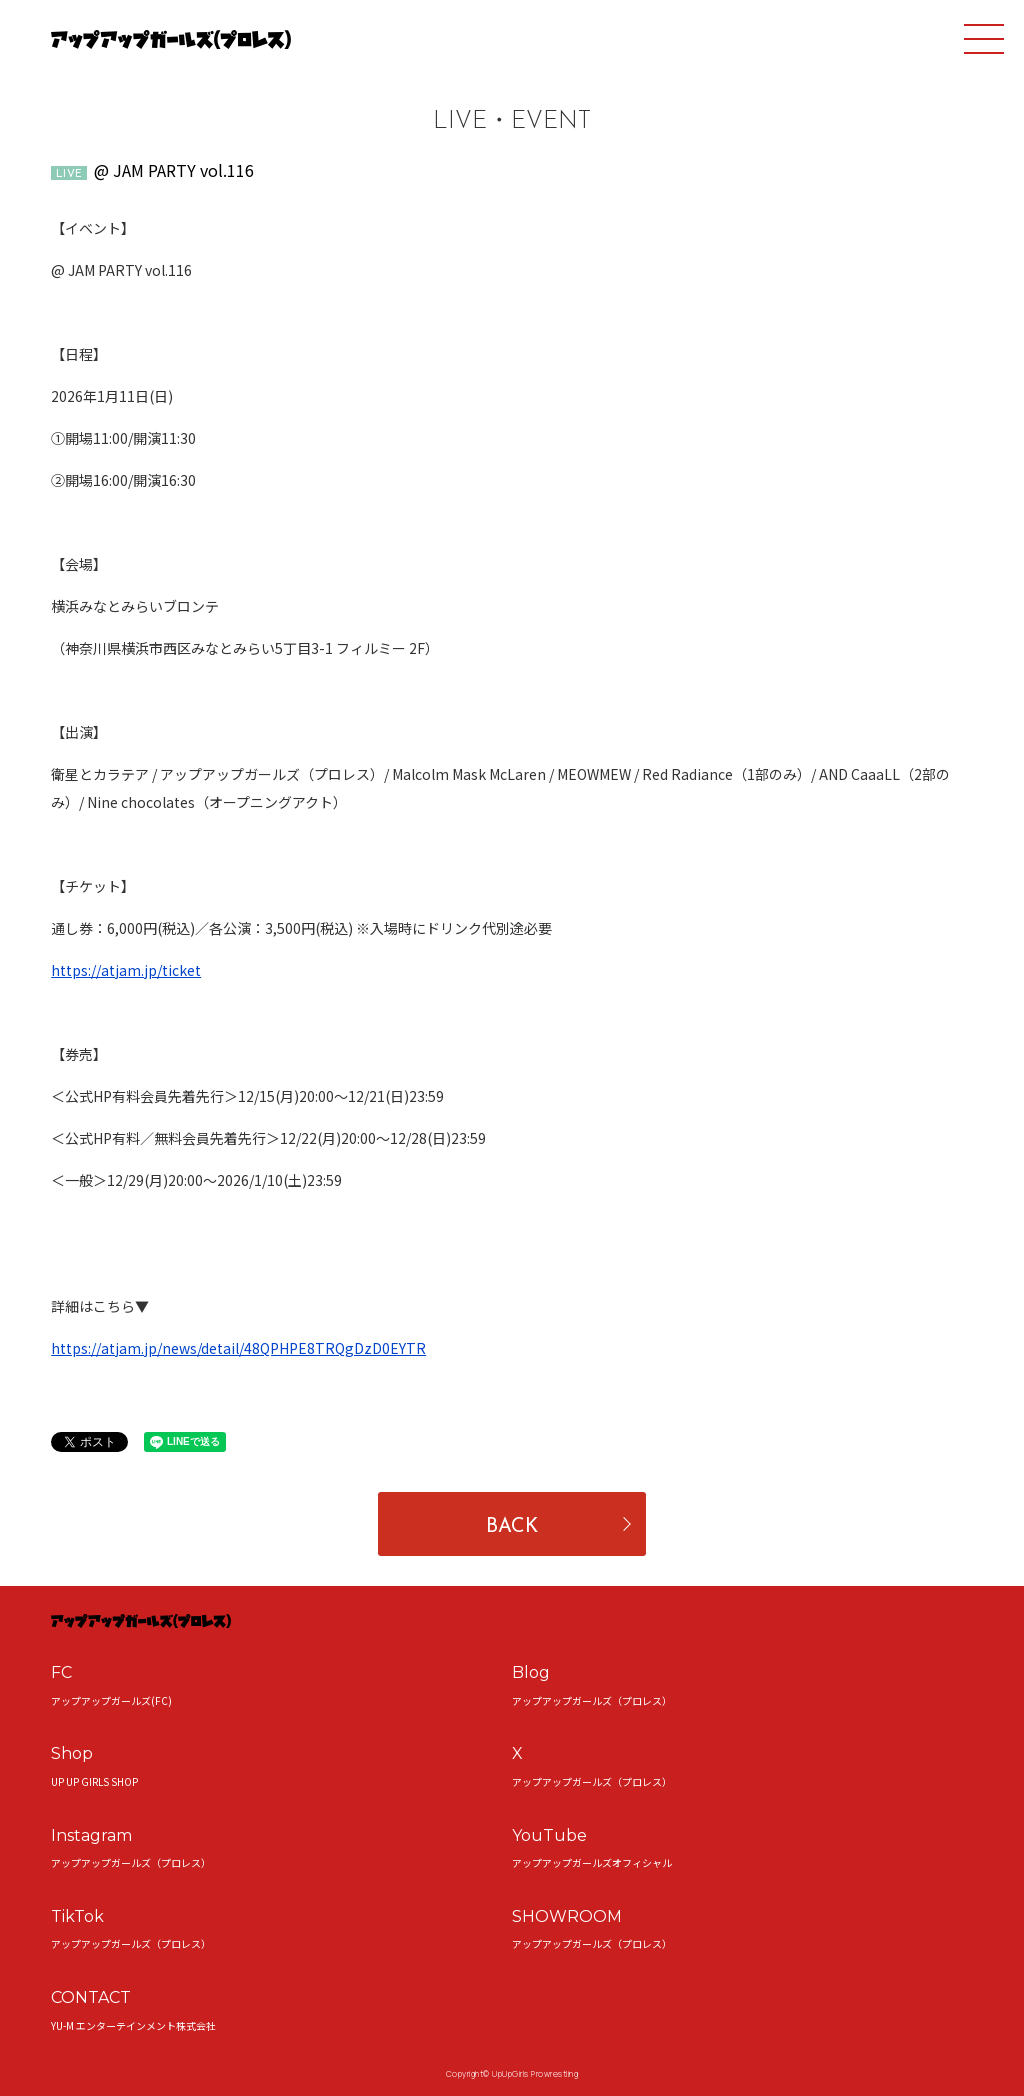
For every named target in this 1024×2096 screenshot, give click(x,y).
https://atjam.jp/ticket (126, 970)
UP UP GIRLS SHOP (94, 1781)
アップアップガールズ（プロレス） (592, 1700)
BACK (512, 1527)
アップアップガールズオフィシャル (592, 1862)
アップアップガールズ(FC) (111, 1700)
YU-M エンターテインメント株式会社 (133, 2025)
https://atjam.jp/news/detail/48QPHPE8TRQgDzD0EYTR (238, 1348)
